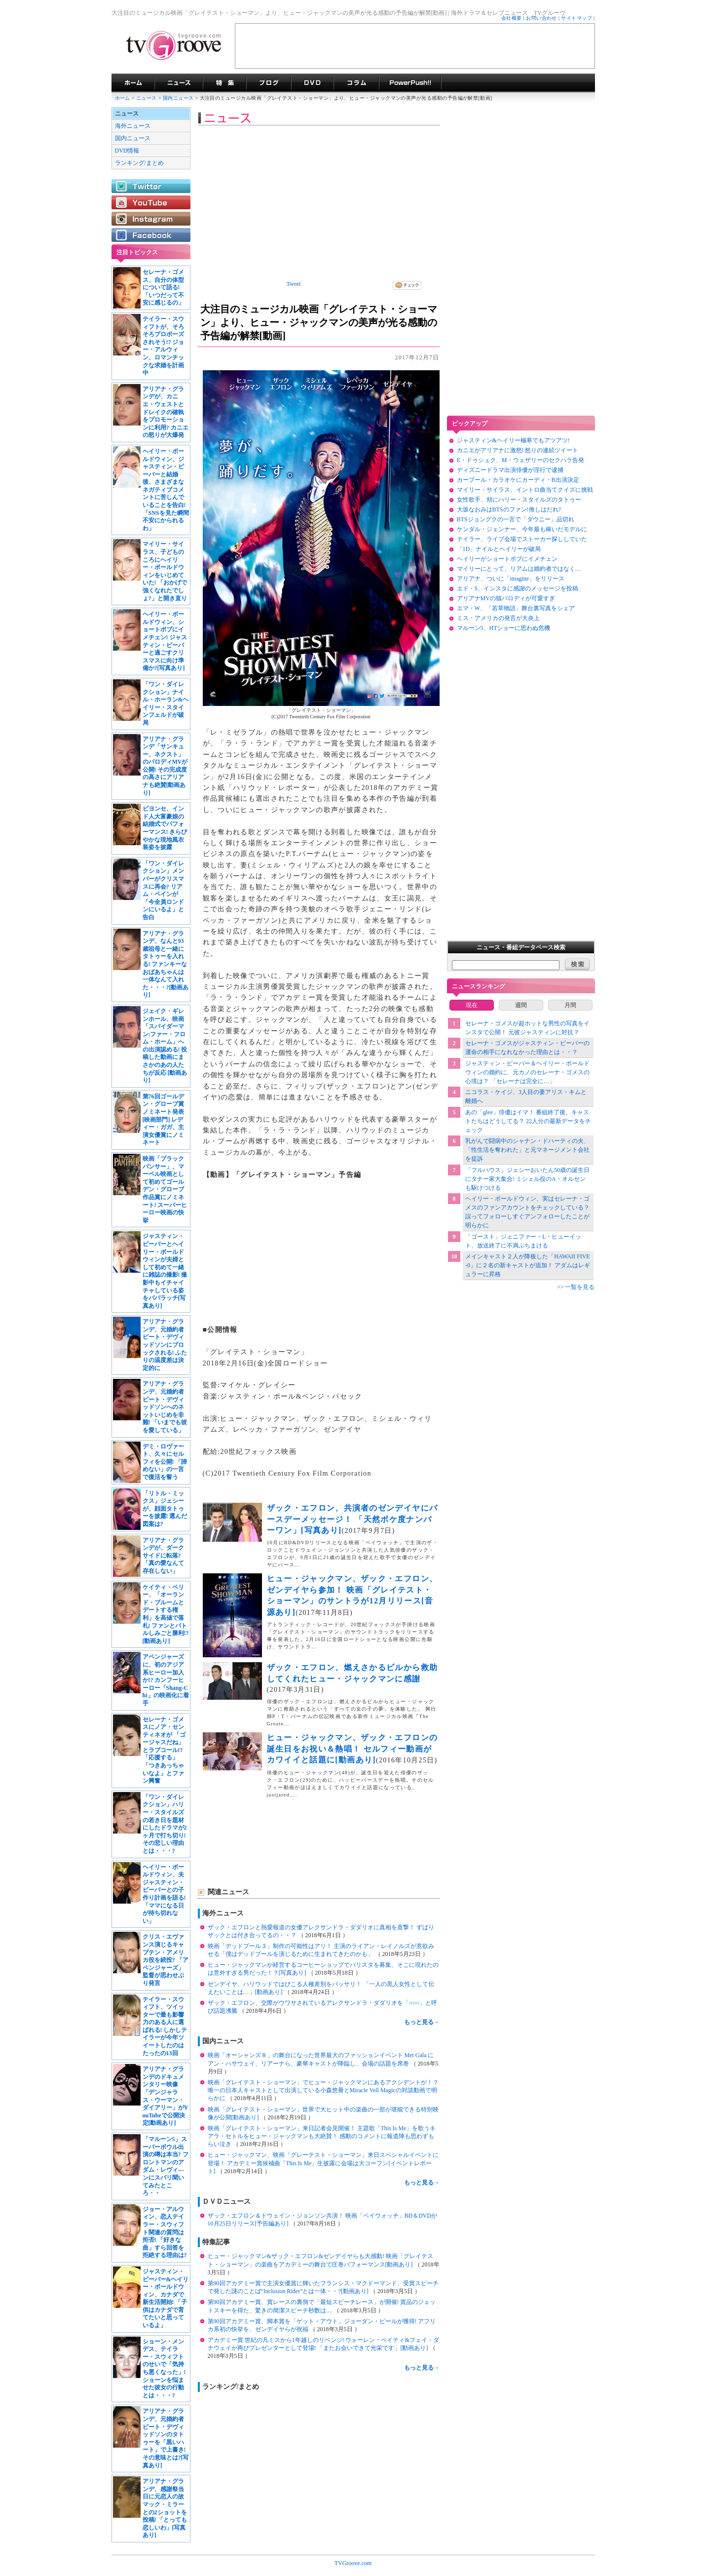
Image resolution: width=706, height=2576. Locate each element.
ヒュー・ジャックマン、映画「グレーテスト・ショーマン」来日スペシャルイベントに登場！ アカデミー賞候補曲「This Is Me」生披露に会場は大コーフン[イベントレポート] (323, 2162)
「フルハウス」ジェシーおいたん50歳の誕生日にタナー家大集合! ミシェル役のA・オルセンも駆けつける (527, 1179)
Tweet (294, 283)
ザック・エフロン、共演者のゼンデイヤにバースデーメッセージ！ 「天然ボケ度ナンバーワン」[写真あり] (352, 1519)
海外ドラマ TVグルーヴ (132, 83)
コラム (356, 83)
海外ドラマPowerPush (410, 83)
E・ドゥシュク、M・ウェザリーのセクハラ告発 (520, 460)
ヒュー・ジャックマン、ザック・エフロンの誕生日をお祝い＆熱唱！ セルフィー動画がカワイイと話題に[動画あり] (352, 1748)
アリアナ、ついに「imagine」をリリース (511, 578)
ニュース (146, 98)
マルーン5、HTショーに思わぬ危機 (504, 627)
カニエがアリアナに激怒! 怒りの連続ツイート (518, 450)
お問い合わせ (541, 18)
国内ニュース (179, 98)
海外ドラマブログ (268, 83)
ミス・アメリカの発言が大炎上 (498, 618)
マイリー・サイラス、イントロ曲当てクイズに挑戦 (525, 489)
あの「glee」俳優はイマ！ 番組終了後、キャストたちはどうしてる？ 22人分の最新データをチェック (528, 1121)
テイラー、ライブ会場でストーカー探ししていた (522, 539)
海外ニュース (132, 125)
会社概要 (511, 18)
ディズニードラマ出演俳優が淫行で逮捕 (510, 470)
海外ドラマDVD (312, 83)
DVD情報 (127, 150)
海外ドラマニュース (178, 83)
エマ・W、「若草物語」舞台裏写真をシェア (516, 608)
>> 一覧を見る (576, 1287)
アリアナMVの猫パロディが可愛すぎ (506, 598)
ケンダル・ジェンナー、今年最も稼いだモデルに (522, 529)
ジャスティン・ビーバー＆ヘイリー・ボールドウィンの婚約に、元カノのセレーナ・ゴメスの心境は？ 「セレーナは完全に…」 (527, 1072)
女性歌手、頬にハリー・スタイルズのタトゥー (519, 499)
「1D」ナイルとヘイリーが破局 (499, 549)
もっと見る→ (422, 2022)
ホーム (122, 98)
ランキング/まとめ (139, 162)
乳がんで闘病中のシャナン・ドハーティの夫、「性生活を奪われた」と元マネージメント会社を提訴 (527, 1149)
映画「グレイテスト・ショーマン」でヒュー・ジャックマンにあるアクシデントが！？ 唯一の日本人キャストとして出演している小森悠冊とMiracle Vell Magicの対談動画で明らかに (323, 2090)
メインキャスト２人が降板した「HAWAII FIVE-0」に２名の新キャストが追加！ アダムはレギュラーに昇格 (527, 1265)
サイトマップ (576, 18)
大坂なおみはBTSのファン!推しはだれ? (509, 509)
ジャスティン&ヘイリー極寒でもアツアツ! (513, 440)
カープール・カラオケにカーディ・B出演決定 (518, 479)
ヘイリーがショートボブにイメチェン (507, 558)
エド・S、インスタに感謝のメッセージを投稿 (518, 588)
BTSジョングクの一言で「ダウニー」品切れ (515, 519)
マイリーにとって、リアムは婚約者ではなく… (519, 568)
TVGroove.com (353, 2563)
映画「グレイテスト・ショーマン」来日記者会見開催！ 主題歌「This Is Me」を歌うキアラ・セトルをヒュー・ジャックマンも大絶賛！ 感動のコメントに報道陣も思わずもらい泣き (322, 2136)
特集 (224, 83)
